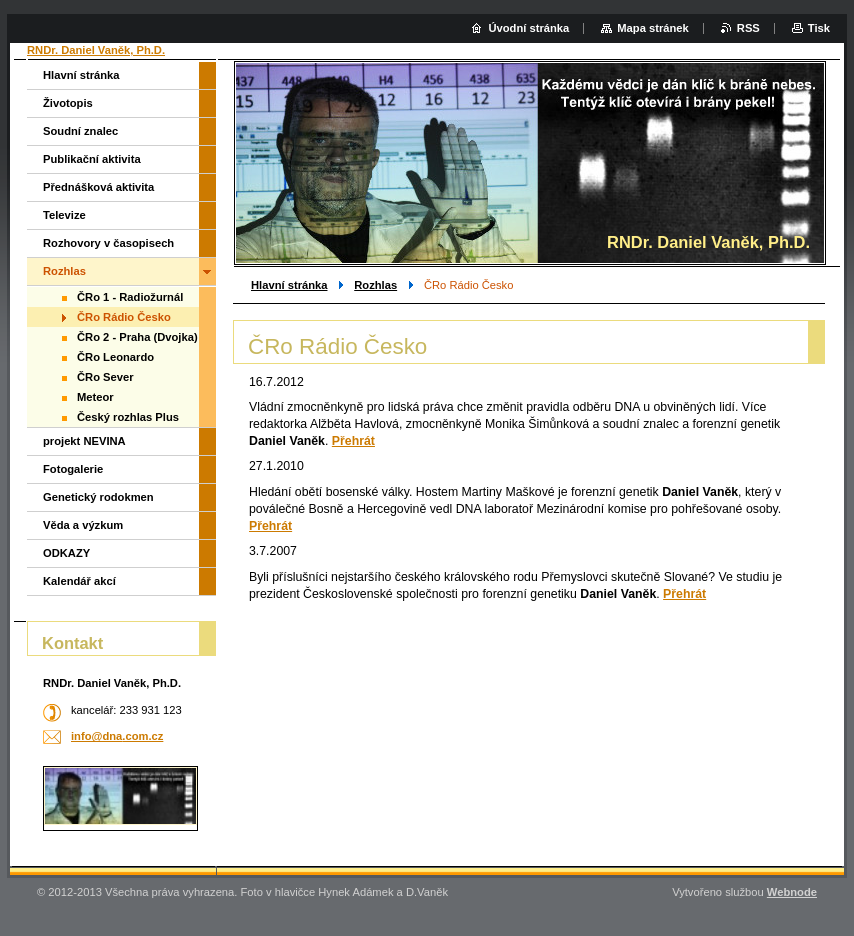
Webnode (792, 892)
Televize (64, 215)
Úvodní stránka (528, 28)
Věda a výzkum (83, 525)
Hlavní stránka (289, 285)
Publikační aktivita (92, 159)
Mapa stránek (653, 28)
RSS (748, 28)
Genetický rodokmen (98, 497)
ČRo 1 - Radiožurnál (130, 297)
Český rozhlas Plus (128, 417)
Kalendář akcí (79, 581)
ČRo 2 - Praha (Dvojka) (137, 337)
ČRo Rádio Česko (124, 317)
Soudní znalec (80, 131)
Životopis (68, 103)
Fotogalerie (73, 469)
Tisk (819, 28)
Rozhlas (375, 285)
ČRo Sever (105, 377)
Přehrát (353, 441)
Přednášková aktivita (98, 187)
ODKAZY (66, 553)
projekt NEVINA (84, 441)
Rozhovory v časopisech (108, 243)
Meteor (95, 397)
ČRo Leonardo (115, 357)
